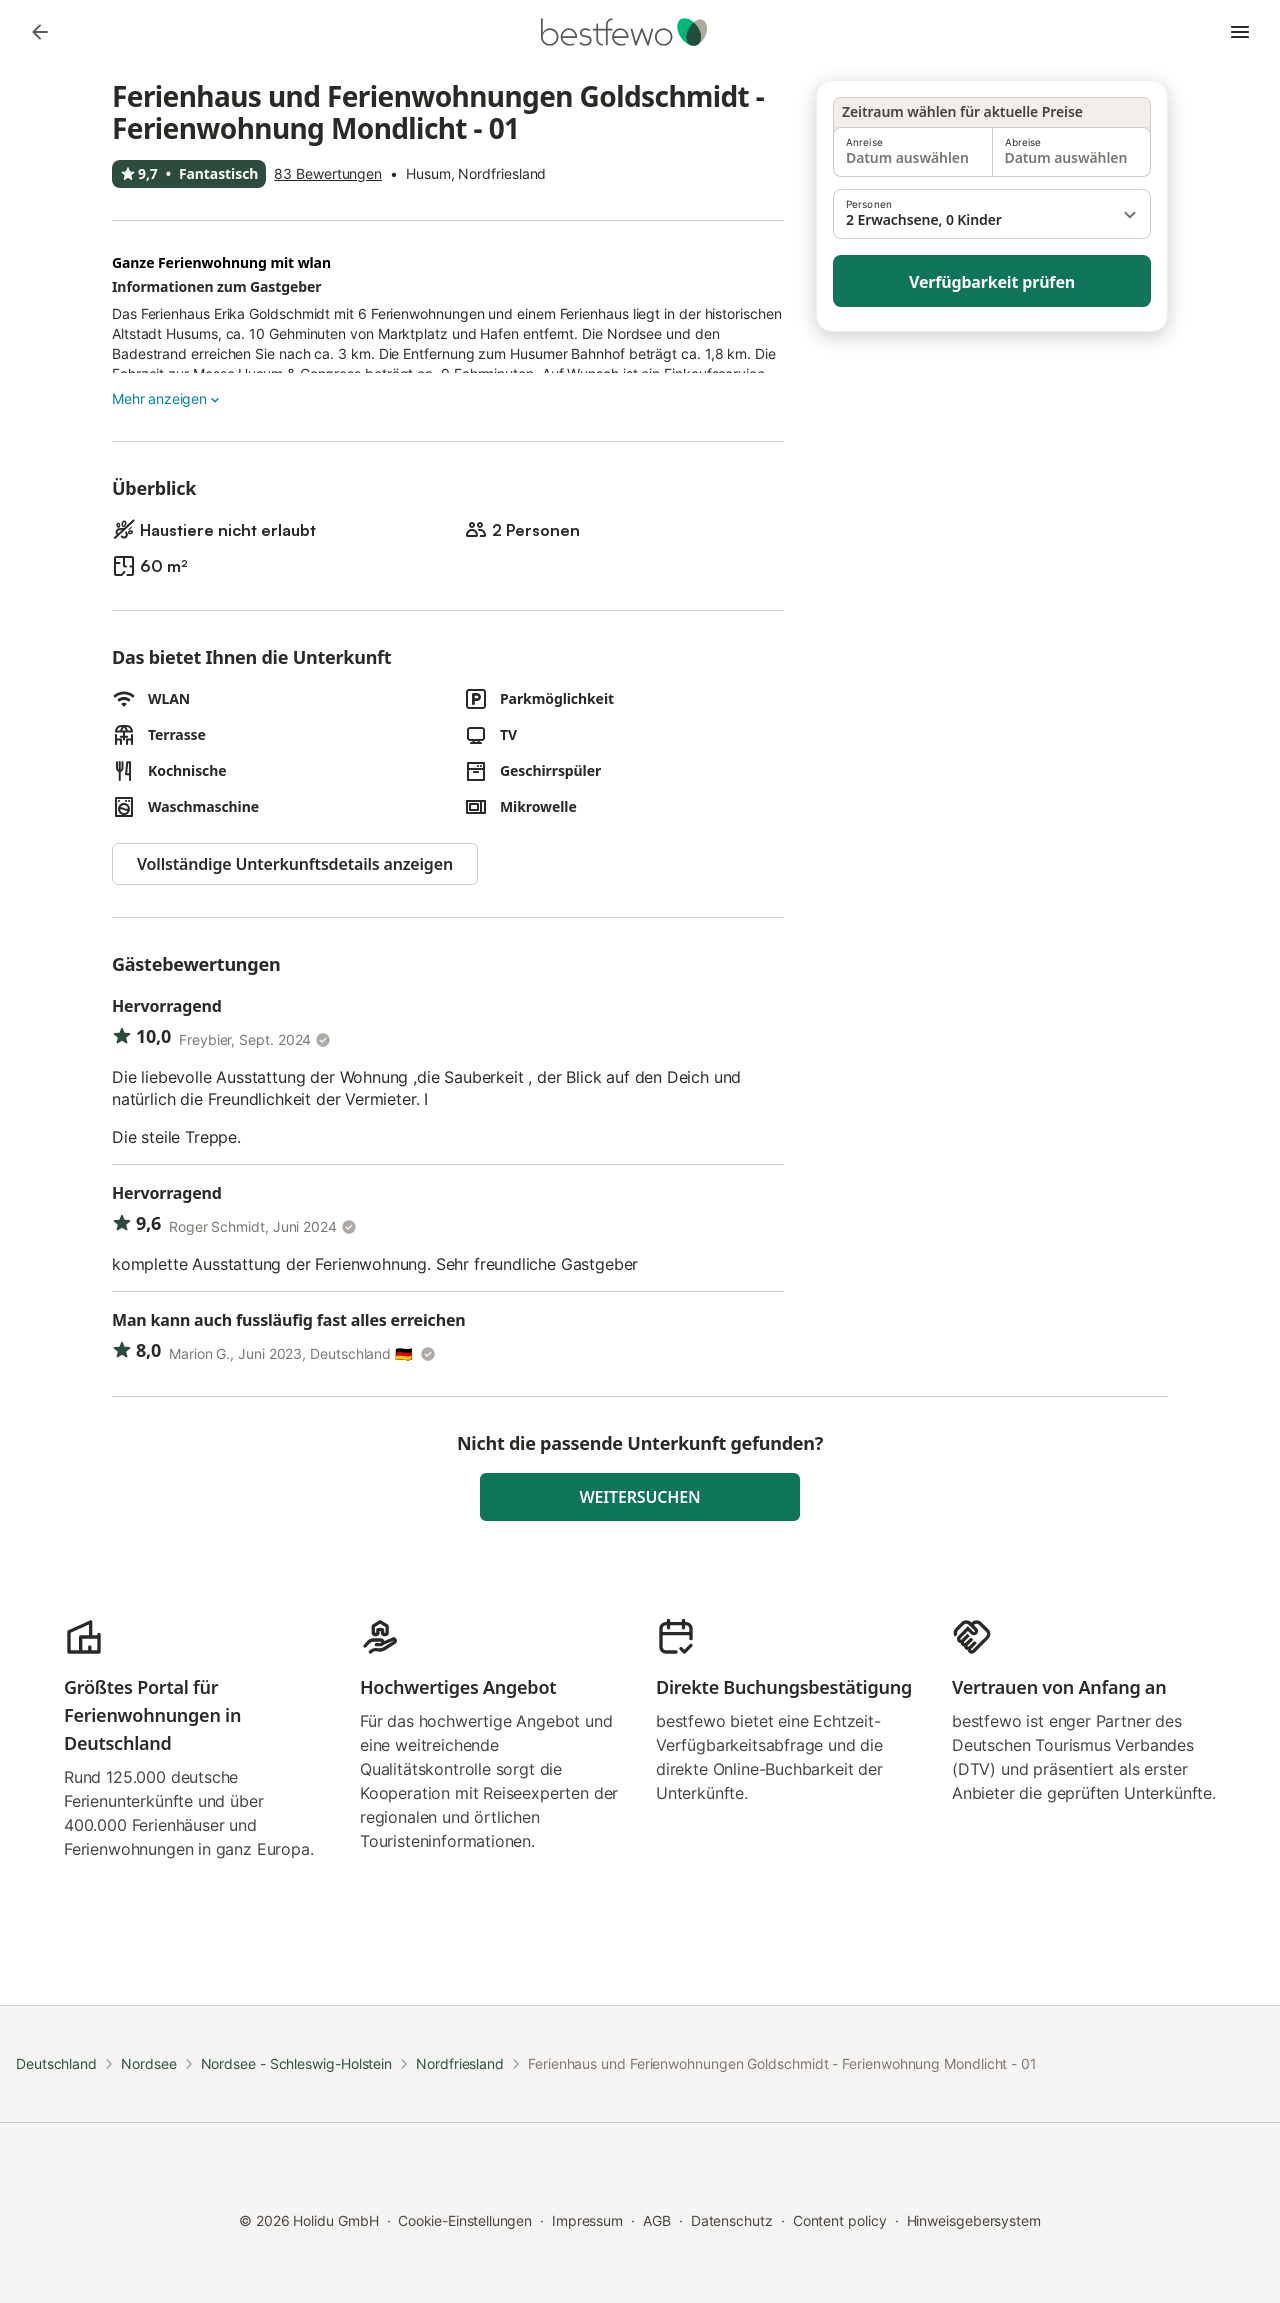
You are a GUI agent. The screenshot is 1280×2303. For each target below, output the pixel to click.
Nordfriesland (460, 2063)
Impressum (587, 2220)
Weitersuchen (640, 1497)
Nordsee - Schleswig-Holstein (297, 2063)
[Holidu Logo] (640, 32)
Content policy (840, 2220)
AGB (657, 2220)
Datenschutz (732, 2220)
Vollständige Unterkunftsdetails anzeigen (295, 864)
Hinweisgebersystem (974, 2220)
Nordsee (148, 2063)
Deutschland (56, 2063)
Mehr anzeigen (167, 399)
